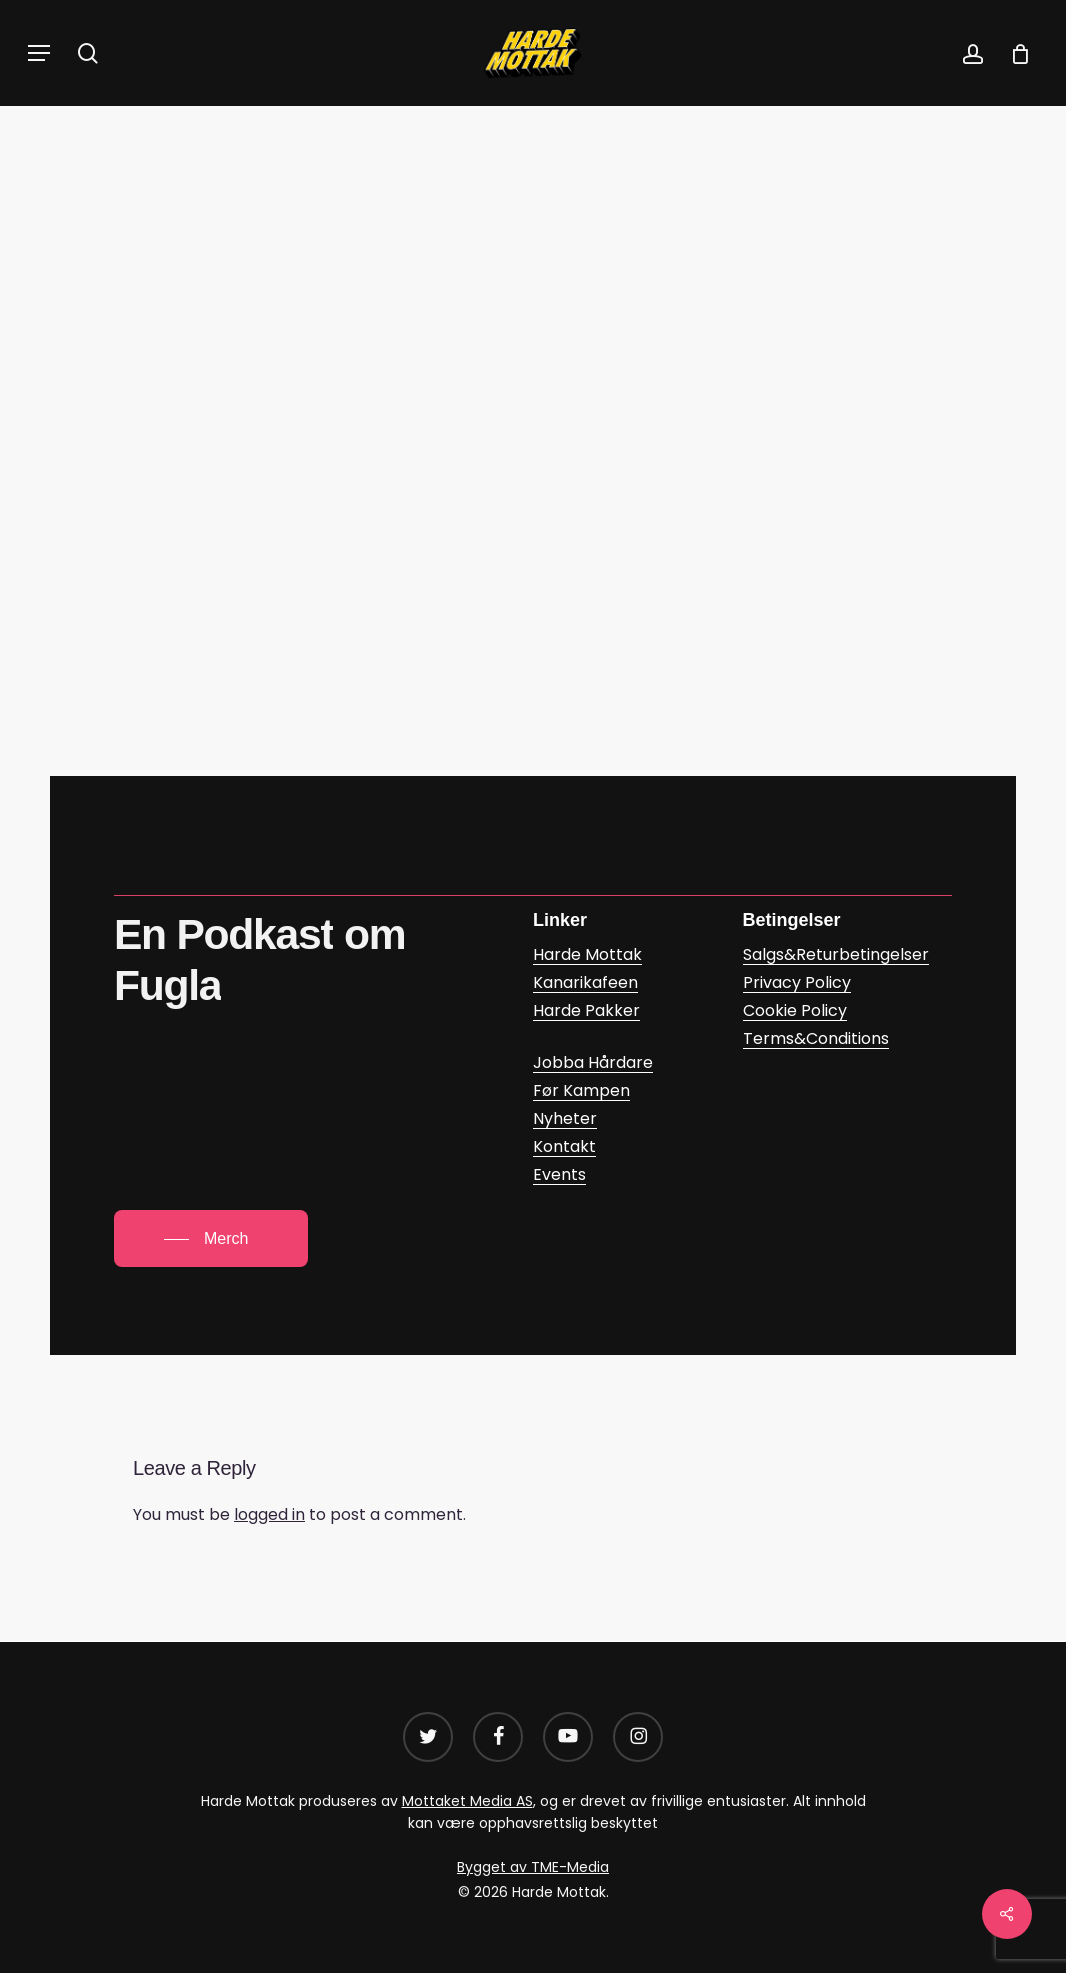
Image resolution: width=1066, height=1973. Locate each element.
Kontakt (564, 1146)
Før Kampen (581, 1090)
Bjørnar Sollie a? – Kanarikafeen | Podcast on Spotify (371, 620)
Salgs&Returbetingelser (836, 954)
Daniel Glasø (565, 297)
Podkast (589, 184)
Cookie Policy (795, 1010)
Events (559, 1174)
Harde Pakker (586, 1010)
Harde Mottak (587, 954)
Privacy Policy (797, 982)
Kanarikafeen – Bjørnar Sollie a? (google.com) (340, 560)
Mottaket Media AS (467, 1801)
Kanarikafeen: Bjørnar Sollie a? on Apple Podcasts (359, 680)
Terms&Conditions (816, 1038)
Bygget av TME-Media (533, 1867)
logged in (269, 1514)
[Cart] (1013, 53)
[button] (39, 53)
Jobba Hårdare (593, 1062)
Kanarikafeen (477, 184)
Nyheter (565, 1118)
